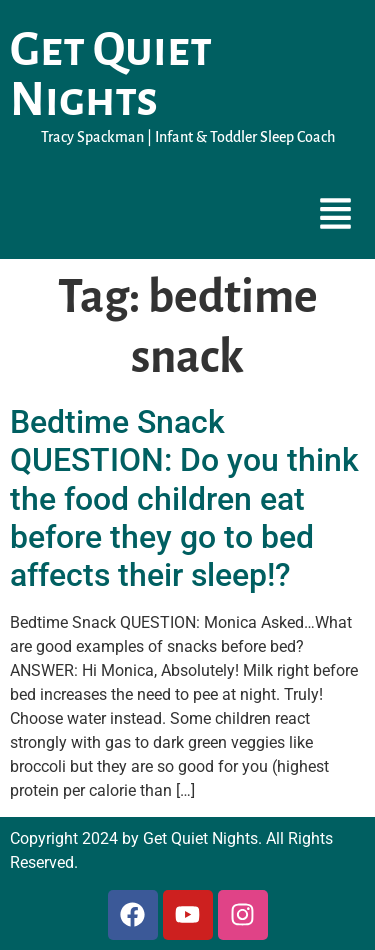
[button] (336, 216)
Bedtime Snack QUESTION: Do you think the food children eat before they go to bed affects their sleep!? (184, 499)
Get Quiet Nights (111, 75)
